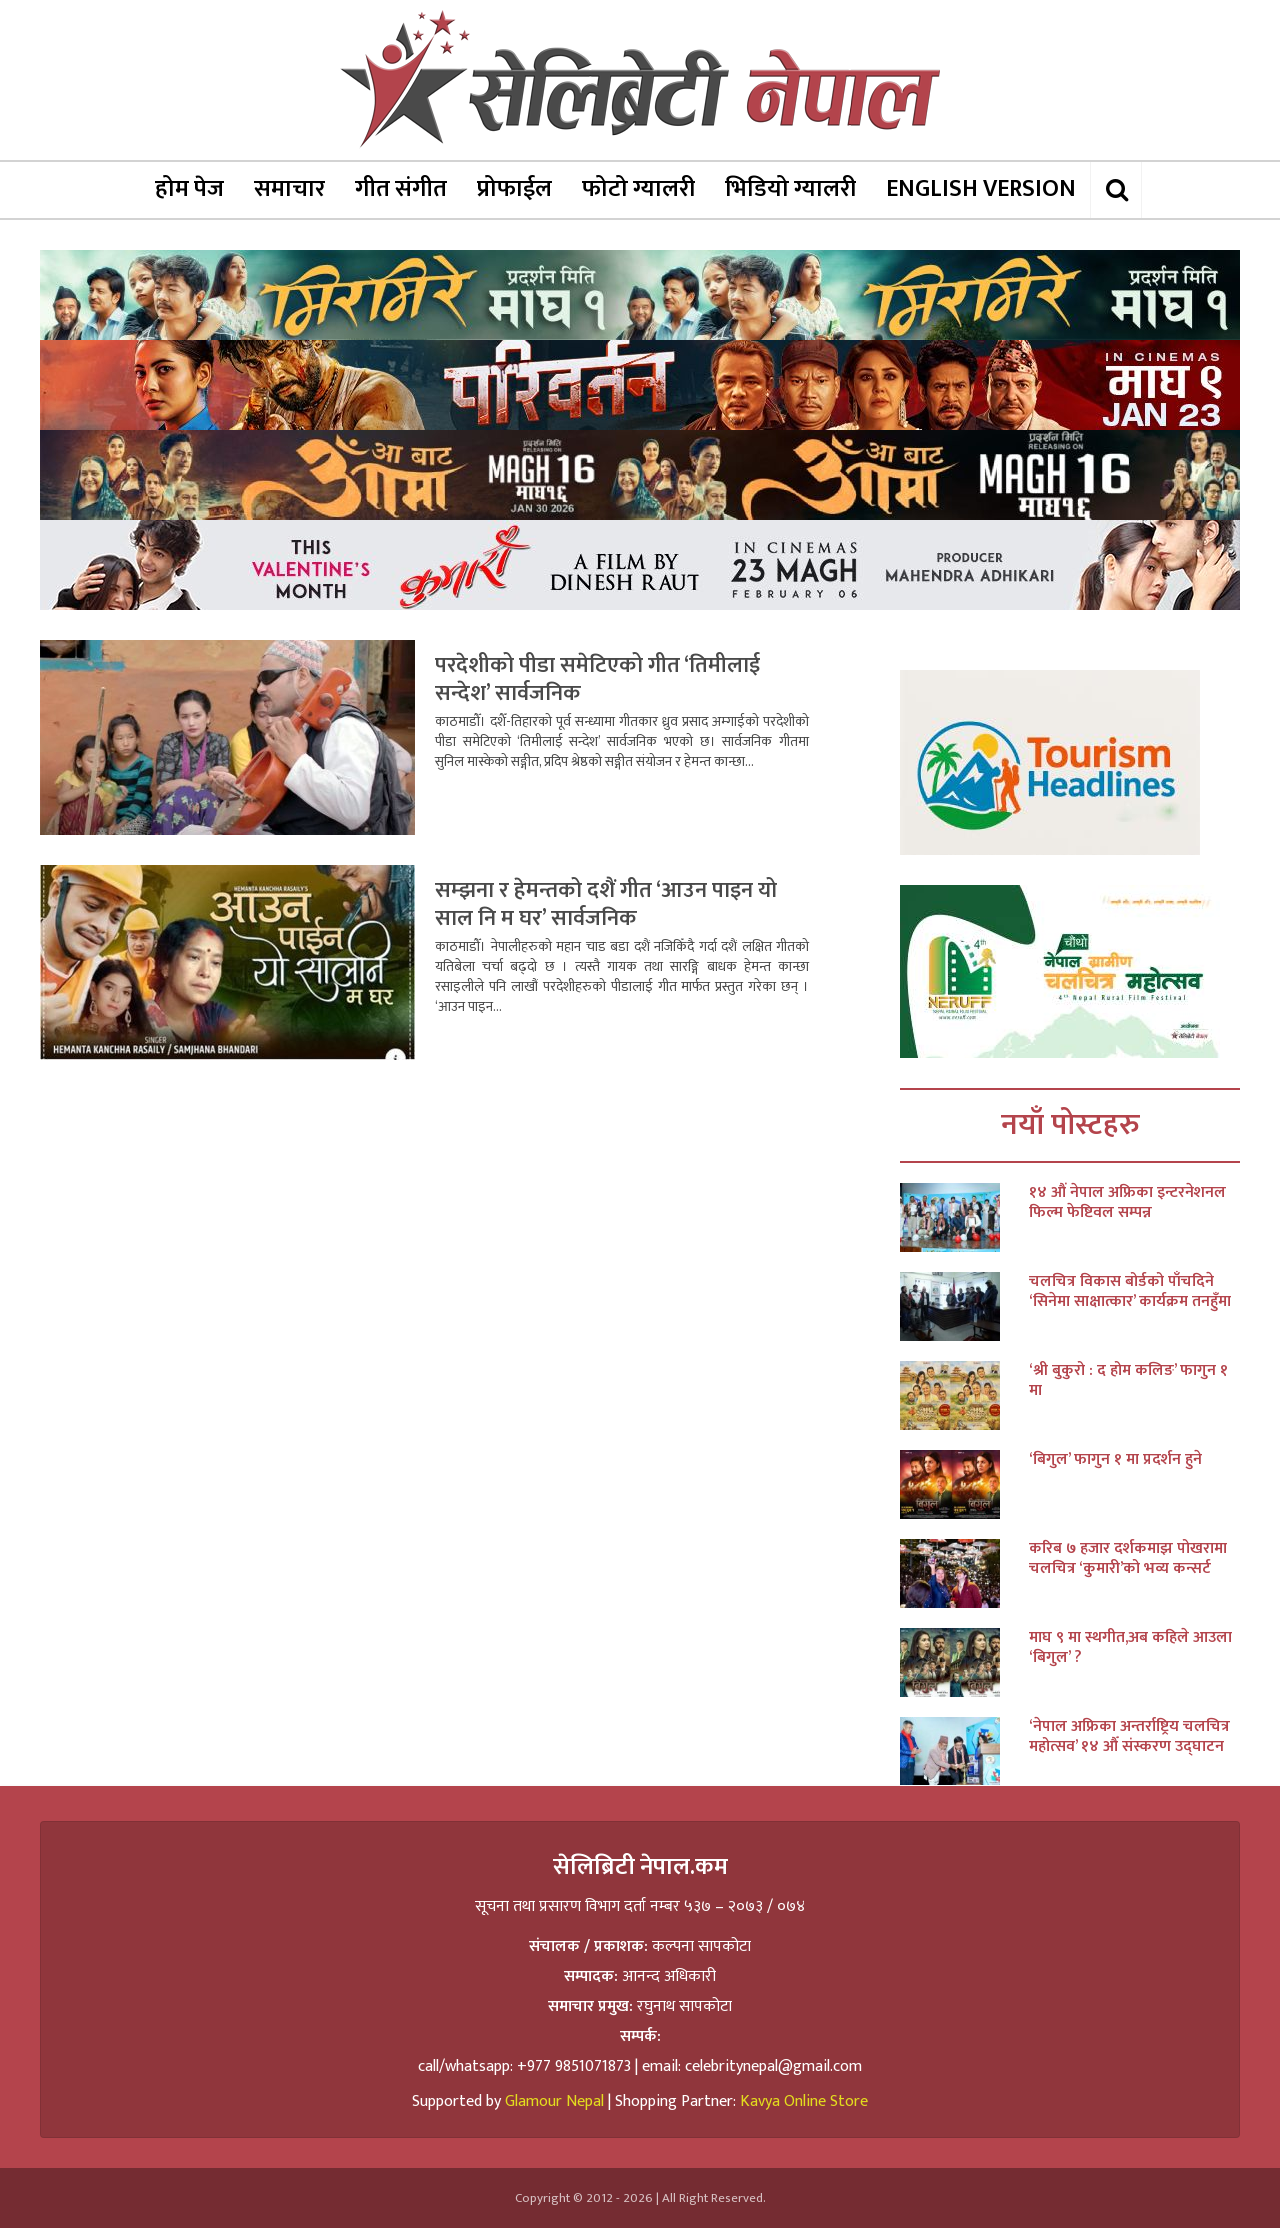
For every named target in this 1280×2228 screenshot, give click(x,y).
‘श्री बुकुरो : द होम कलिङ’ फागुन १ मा (1128, 1381)
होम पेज (189, 189)
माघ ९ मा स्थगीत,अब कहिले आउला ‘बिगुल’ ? (1130, 1648)
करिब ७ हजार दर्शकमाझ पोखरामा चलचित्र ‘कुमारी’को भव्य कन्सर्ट (1128, 1559)
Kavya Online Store (804, 2101)
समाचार (289, 189)
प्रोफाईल (514, 189)
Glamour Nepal (554, 2101)
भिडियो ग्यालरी (790, 189)
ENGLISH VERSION (981, 189)
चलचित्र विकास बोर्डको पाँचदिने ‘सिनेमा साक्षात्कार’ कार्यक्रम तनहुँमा (1130, 1292)
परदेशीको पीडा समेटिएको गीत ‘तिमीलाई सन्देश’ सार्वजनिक (597, 679)
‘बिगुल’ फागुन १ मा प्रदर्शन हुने (1115, 1460)
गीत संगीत (401, 189)
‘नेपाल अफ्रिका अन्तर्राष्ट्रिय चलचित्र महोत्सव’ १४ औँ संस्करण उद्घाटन (1129, 1737)
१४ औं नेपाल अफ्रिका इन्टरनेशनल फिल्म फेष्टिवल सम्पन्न (1127, 1203)
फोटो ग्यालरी (638, 189)
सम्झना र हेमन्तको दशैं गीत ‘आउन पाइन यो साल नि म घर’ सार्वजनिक (606, 904)
